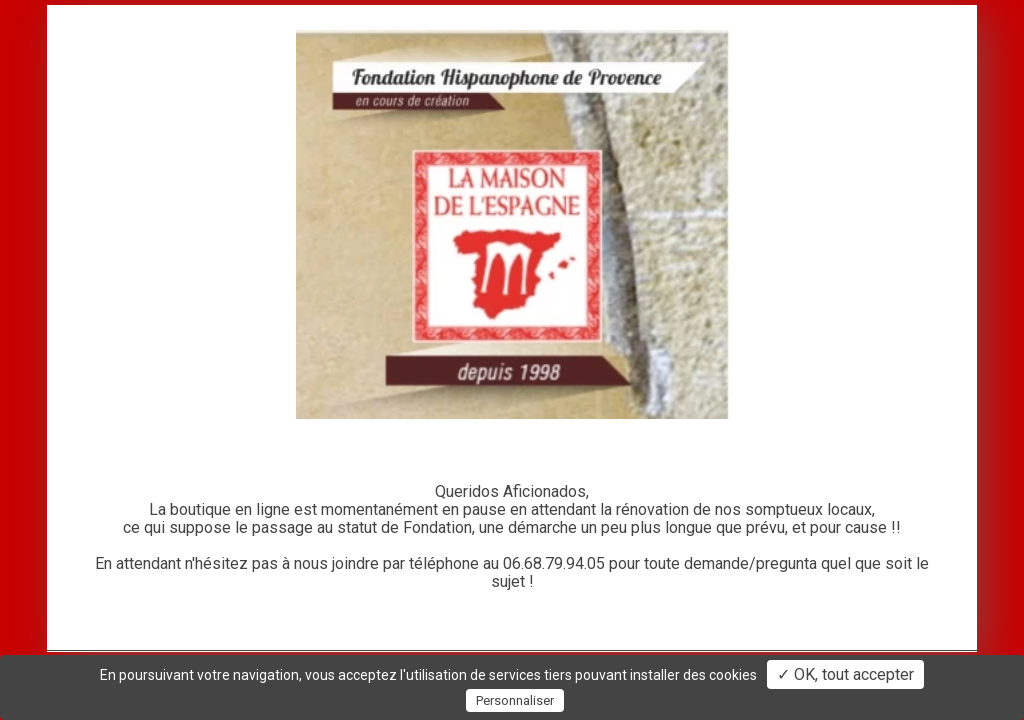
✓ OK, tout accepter (845, 674)
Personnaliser (515, 700)
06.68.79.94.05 (554, 563)
